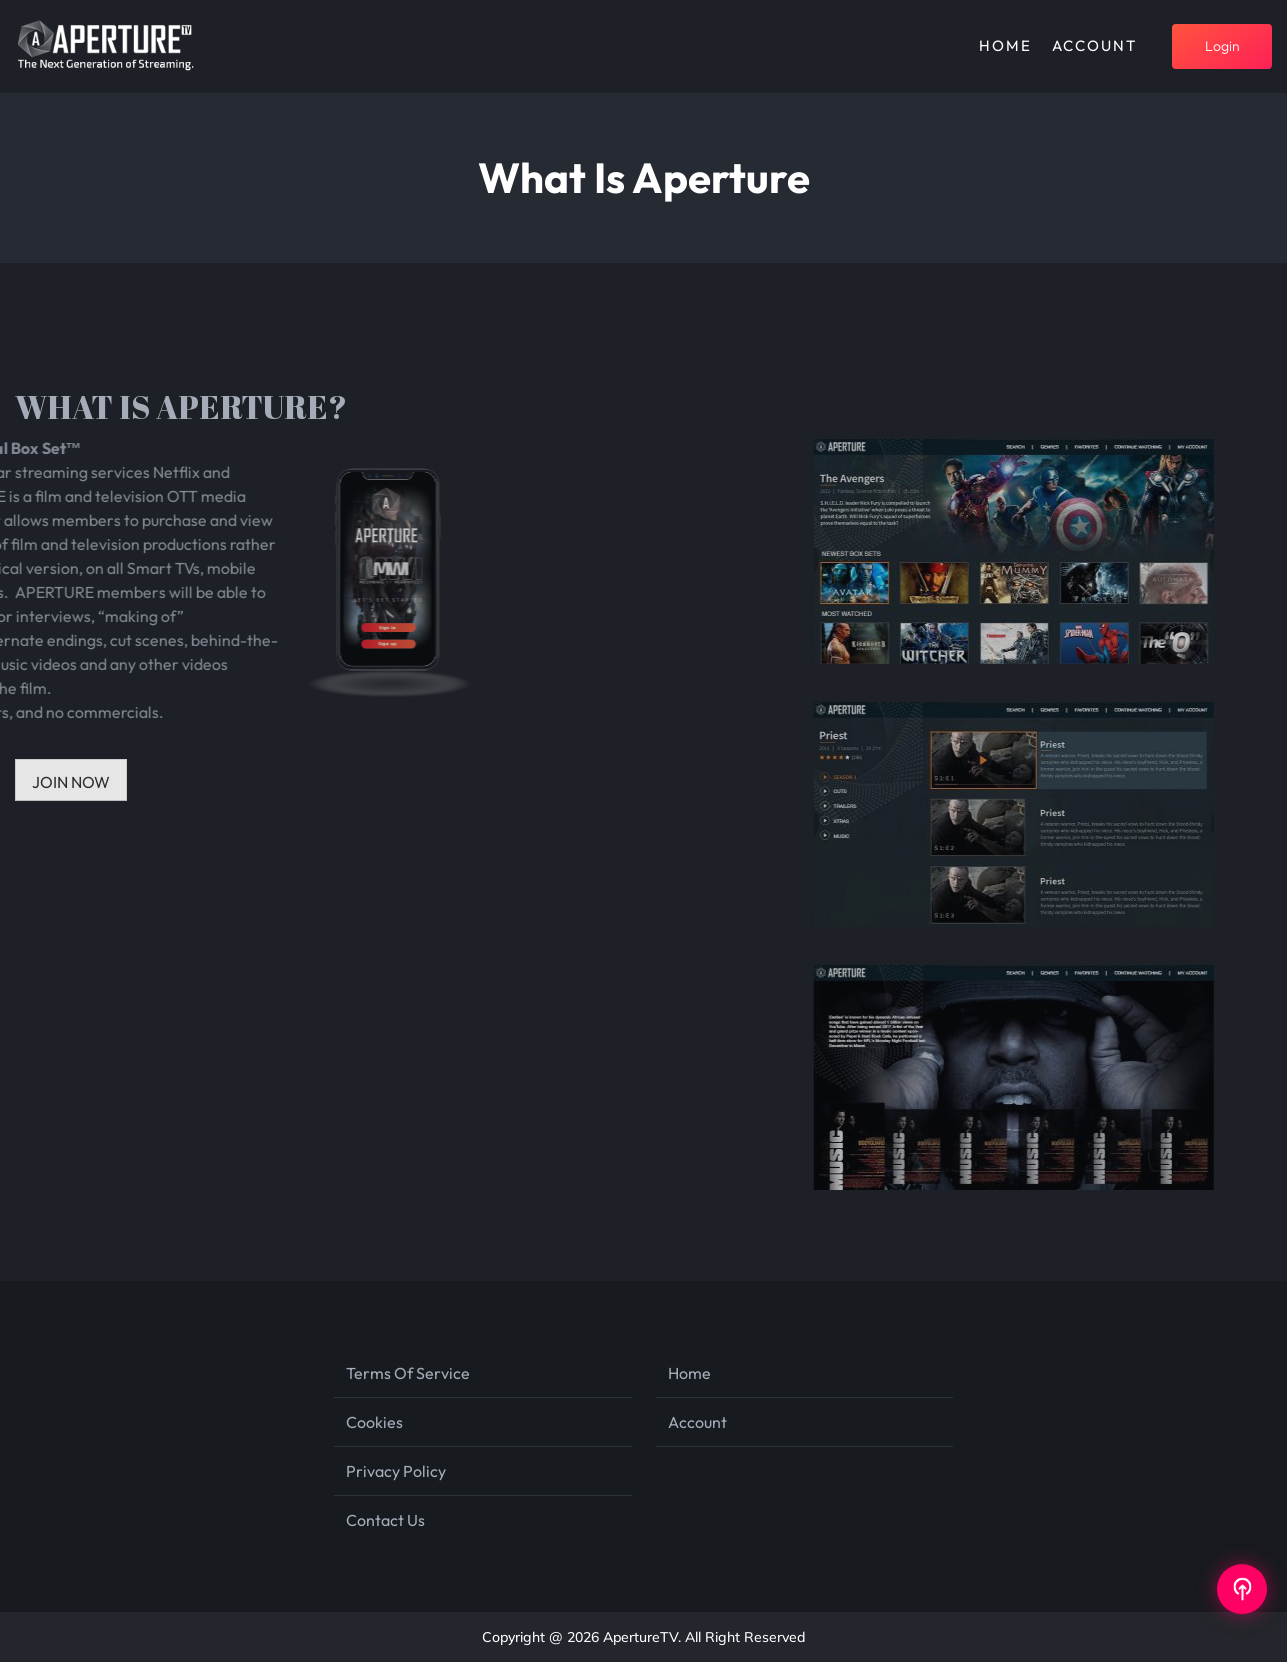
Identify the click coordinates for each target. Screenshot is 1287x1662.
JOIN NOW (71, 782)
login (1222, 46)
